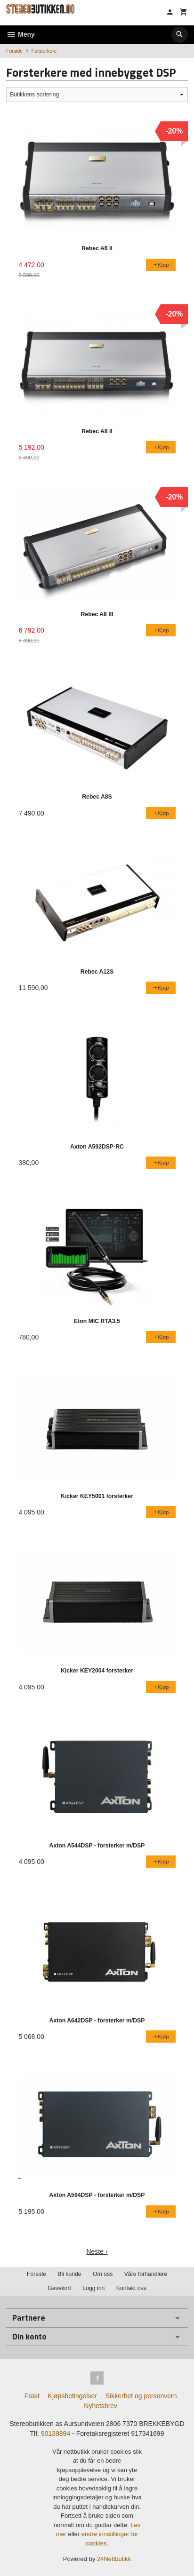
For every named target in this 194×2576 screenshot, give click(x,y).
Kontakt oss (131, 2288)
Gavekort (59, 2288)
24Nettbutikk (114, 2558)
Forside (14, 51)
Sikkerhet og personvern (141, 2396)
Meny (20, 34)
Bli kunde (69, 2274)
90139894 (55, 2433)
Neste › (96, 2251)
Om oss (103, 2274)
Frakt (32, 2396)
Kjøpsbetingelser (72, 2396)
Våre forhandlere (145, 2274)
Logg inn (93, 2288)
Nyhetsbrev (100, 2406)
